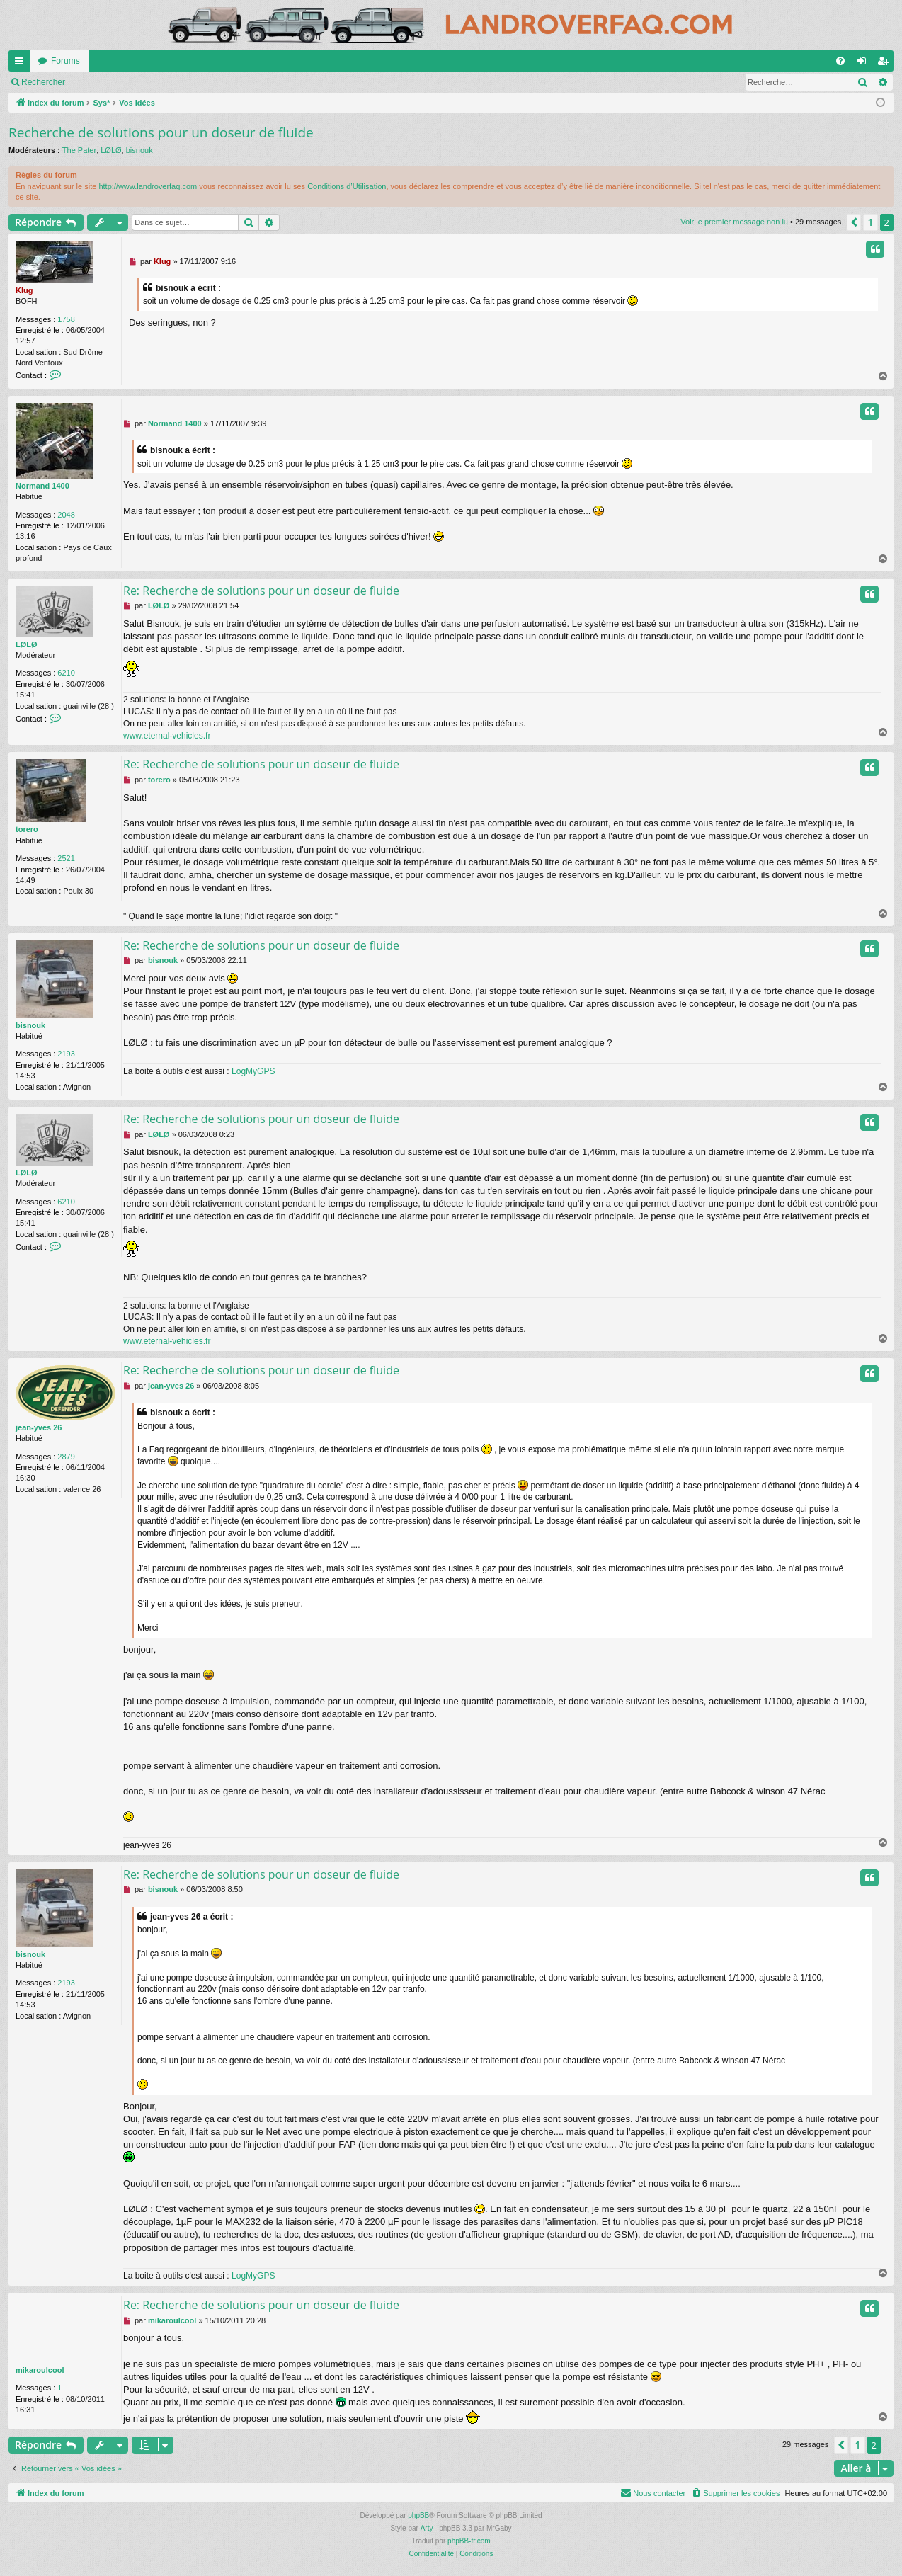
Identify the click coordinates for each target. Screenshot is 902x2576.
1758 (65, 319)
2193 (65, 1053)
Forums (65, 61)
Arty (427, 2528)
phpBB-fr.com (469, 2541)
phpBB (418, 2515)
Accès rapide (22, 64)
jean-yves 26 (39, 1427)
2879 (65, 1456)
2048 (65, 515)
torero (27, 829)
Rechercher (180, 82)
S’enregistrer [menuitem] (886, 64)
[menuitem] (840, 61)
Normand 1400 (42, 485)
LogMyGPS (253, 1071)
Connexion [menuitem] (864, 64)
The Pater (79, 150)
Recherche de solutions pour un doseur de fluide (161, 132)
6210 (65, 672)
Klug (24, 290)
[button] (854, 222)
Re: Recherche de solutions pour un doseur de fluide (261, 590)
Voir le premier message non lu (79, 82)
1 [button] (870, 222)
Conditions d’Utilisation (346, 186)
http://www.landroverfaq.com (147, 186)
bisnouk (139, 150)
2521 (65, 858)
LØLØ (111, 150)
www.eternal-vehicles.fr (166, 736)
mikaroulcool (40, 2370)
